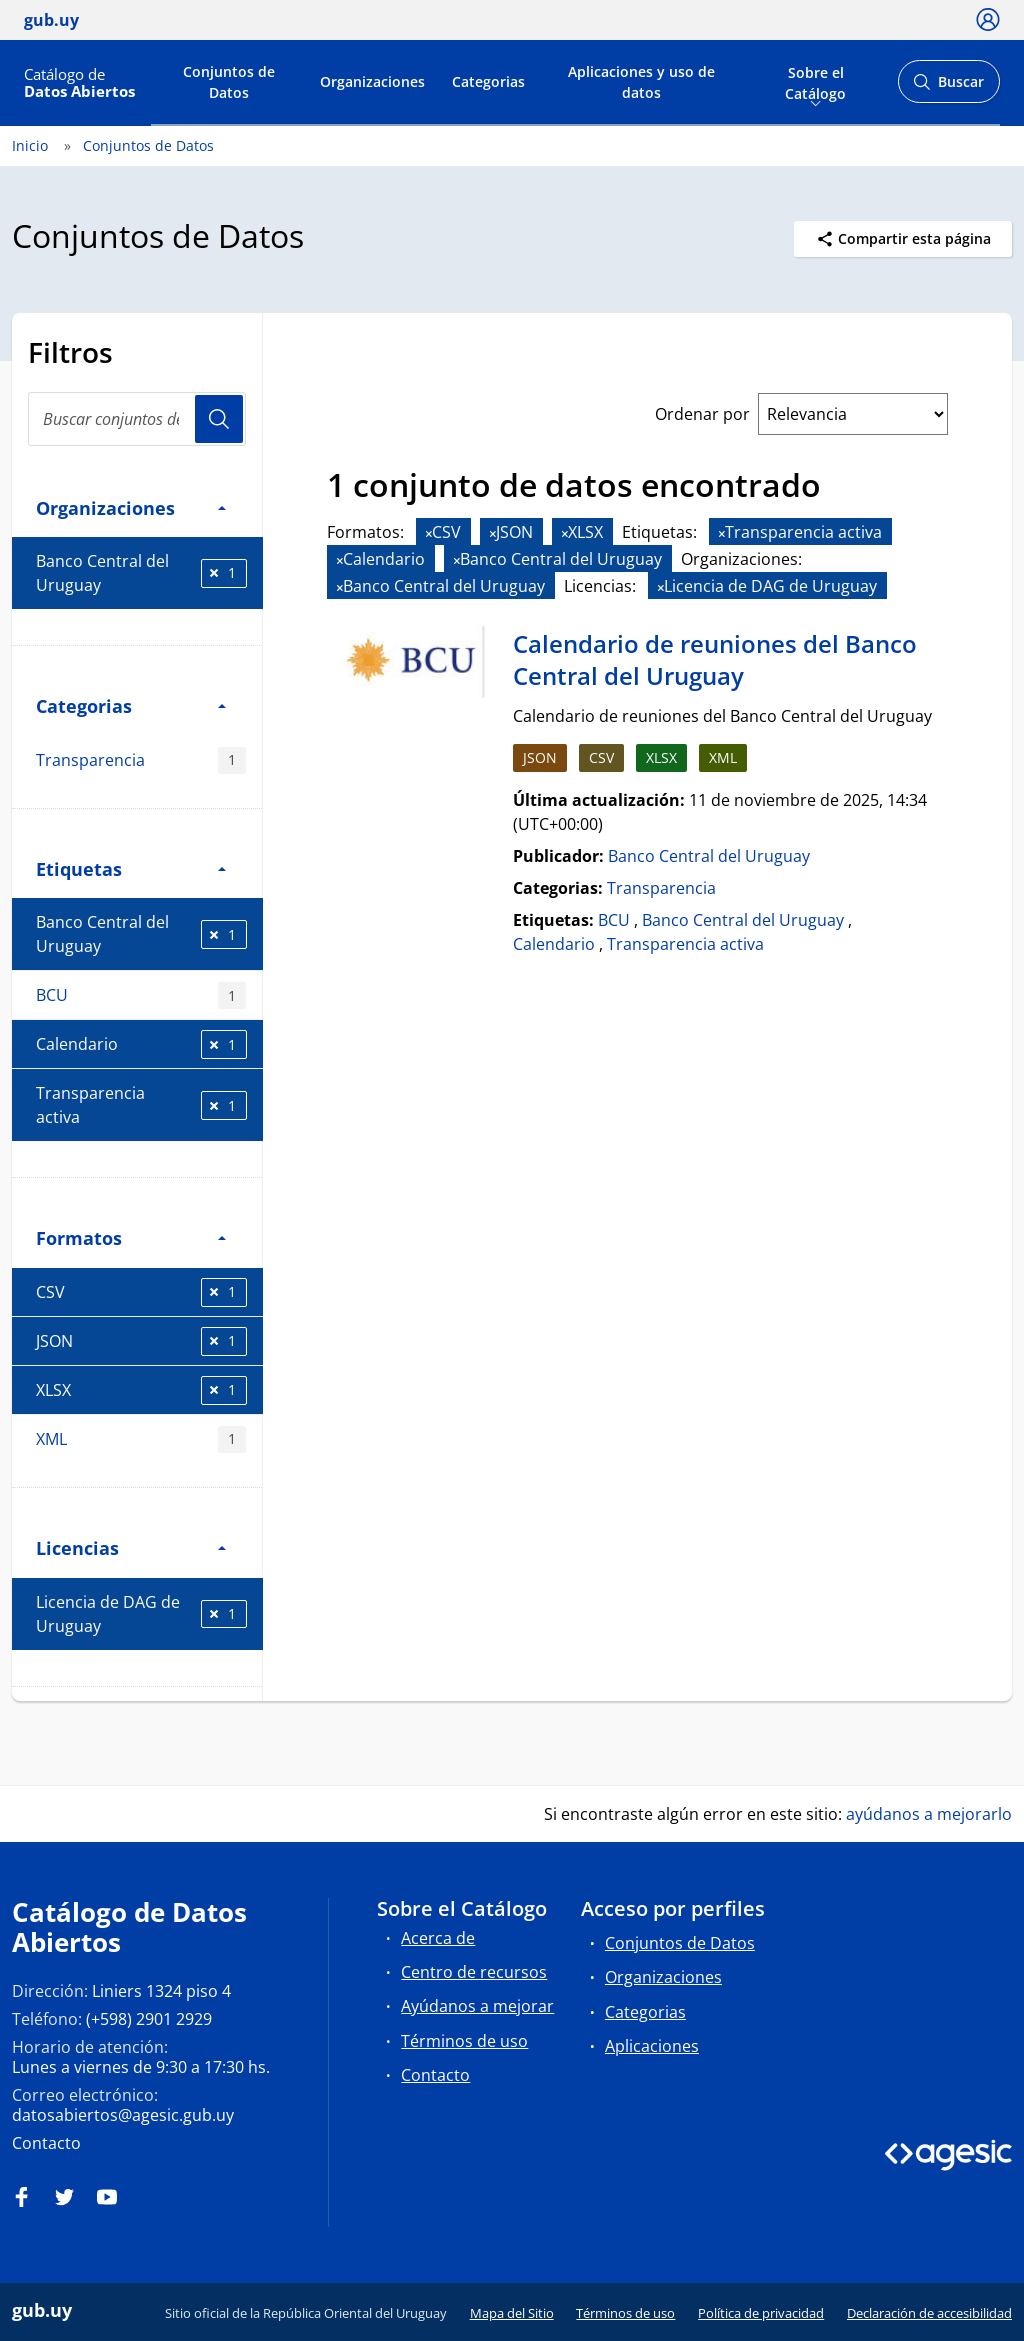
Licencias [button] (131, 1547)
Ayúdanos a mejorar (477, 2006)
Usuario (219, 419)
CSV (141, 1292)
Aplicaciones (652, 2046)
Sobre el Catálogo (815, 81)
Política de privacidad (761, 2313)
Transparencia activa (141, 1105)
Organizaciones (372, 81)
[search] (137, 419)
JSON (141, 1341)
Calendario (141, 1044)
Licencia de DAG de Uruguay (141, 1614)
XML (141, 1439)
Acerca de (438, 1938)
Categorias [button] (131, 705)
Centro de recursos (474, 1972)
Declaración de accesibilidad (929, 2313)
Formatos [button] (131, 1237)
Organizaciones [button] (131, 507)
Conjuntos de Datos (229, 82)
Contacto (46, 2143)
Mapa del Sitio (512, 2313)
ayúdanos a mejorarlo (929, 1814)
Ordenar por (702, 414)
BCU (141, 995)
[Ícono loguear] (988, 19)
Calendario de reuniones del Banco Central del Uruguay (715, 659)
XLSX (141, 1390)
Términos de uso (464, 2041)
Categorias (488, 81)
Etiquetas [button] (131, 868)
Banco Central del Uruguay (141, 573)
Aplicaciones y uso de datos (641, 82)
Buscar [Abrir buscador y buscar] (948, 87)
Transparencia (141, 760)
